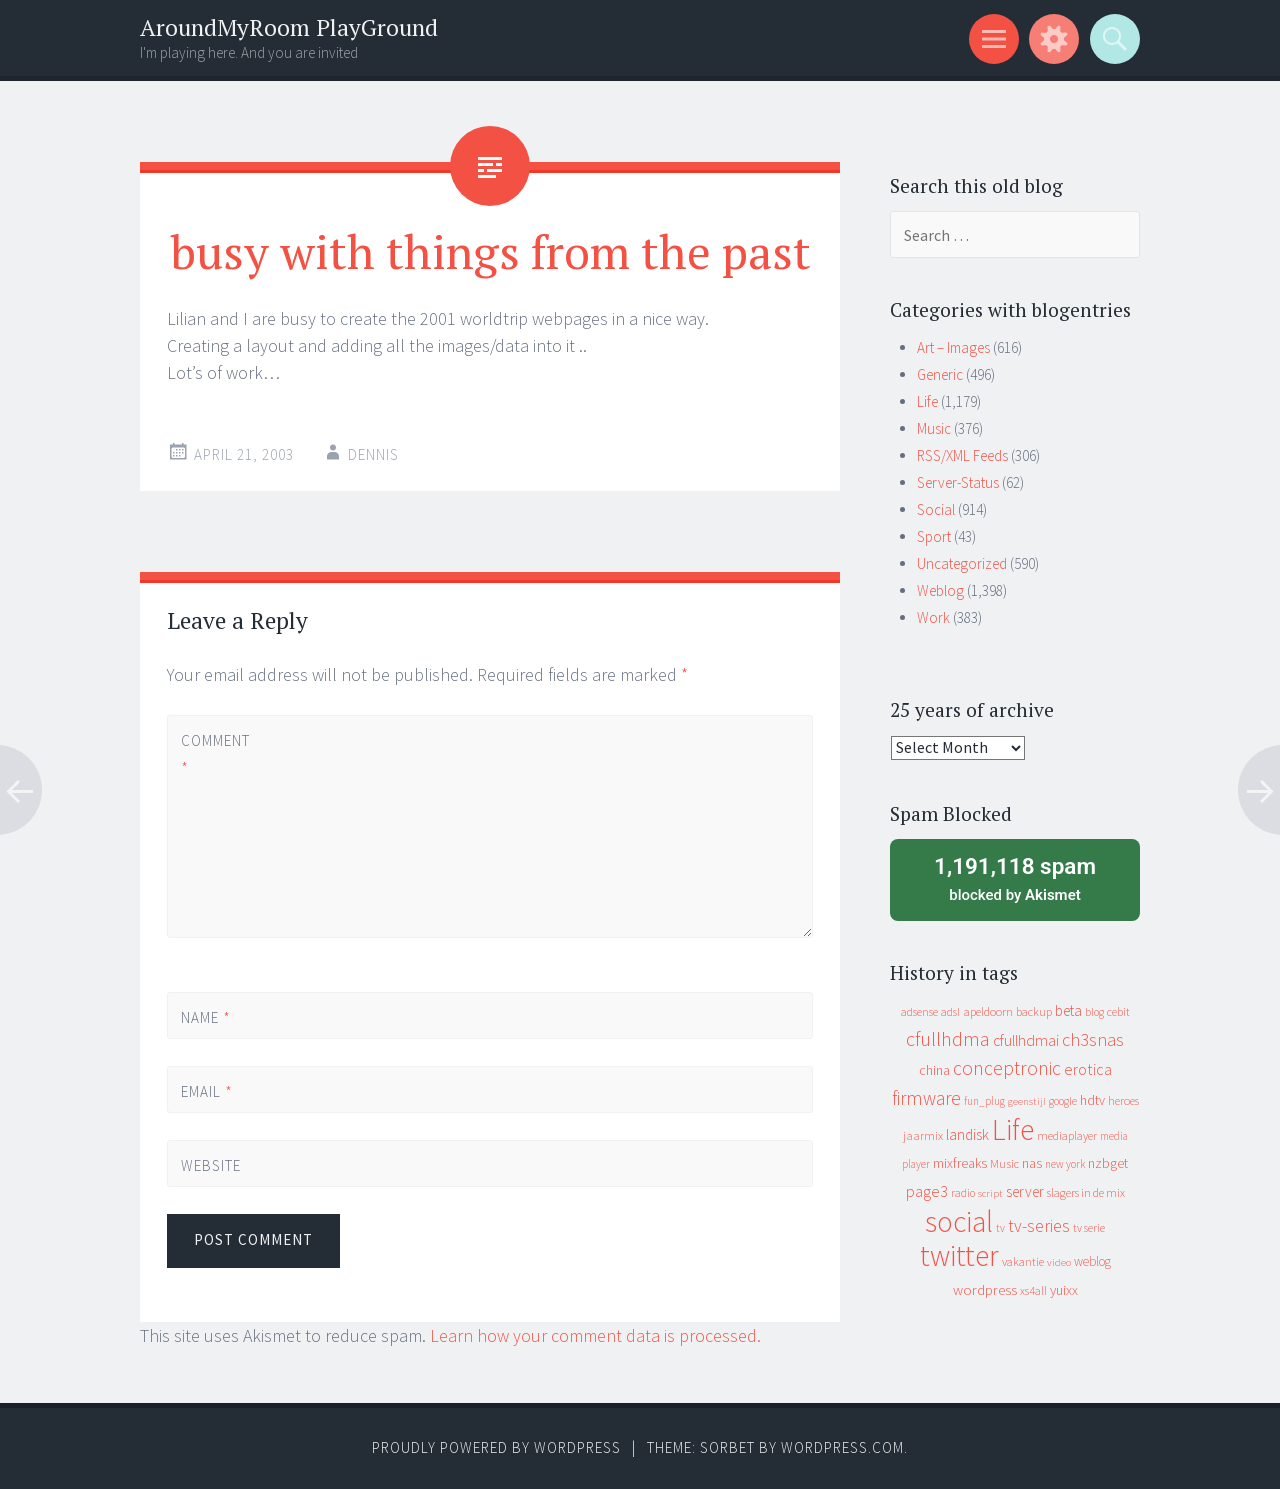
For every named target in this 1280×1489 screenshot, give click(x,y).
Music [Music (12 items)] (1004, 1163)
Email (207, 1091)
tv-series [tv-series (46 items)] (1039, 1226)
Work (933, 617)
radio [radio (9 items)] (963, 1193)
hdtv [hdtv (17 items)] (1092, 1100)
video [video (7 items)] (1059, 1262)
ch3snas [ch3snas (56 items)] (1093, 1039)
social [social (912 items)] (959, 1221)
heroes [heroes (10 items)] (1123, 1100)
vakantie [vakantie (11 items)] (1023, 1261)
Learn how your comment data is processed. (595, 1335)
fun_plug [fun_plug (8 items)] (984, 1101)
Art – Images (953, 347)
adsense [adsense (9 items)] (919, 1012)
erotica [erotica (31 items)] (1088, 1069)
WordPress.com (842, 1447)
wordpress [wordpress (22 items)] (985, 1289)
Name (206, 1017)
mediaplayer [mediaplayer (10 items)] (1067, 1135)
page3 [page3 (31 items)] (927, 1191)
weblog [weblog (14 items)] (1092, 1261)
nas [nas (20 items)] (1032, 1163)
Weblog (940, 590)
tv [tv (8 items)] (1000, 1228)
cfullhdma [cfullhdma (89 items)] (948, 1038)
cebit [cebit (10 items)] (1118, 1011)
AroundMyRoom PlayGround (289, 27)
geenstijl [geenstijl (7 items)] (1027, 1101)
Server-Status (958, 482)
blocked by (1015, 878)
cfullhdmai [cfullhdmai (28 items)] (1026, 1040)
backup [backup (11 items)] (1034, 1011)
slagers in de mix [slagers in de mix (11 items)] (1086, 1192)
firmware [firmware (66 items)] (926, 1098)
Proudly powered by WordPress (496, 1447)
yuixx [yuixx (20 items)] (1064, 1290)
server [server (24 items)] (1025, 1191)
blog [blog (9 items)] (1094, 1012)
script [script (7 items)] (990, 1193)
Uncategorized (962, 563)
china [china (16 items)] (934, 1070)
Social (936, 509)
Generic (940, 374)
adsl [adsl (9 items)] (950, 1012)
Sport (934, 536)
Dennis (373, 454)
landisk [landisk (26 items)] (967, 1134)
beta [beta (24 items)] (1068, 1010)
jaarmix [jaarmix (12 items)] (923, 1135)
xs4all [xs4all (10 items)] (1033, 1290)
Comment (215, 754)
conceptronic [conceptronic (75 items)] (1007, 1068)
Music (934, 428)
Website (211, 1165)
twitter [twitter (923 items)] (959, 1255)
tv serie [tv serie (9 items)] (1089, 1228)
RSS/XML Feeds (962, 455)
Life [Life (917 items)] (1013, 1129)
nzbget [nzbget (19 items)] (1108, 1163)
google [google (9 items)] (1063, 1101)
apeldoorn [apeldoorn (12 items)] (988, 1011)
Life (927, 401)
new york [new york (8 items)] (1065, 1164)
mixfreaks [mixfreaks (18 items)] (960, 1163)
